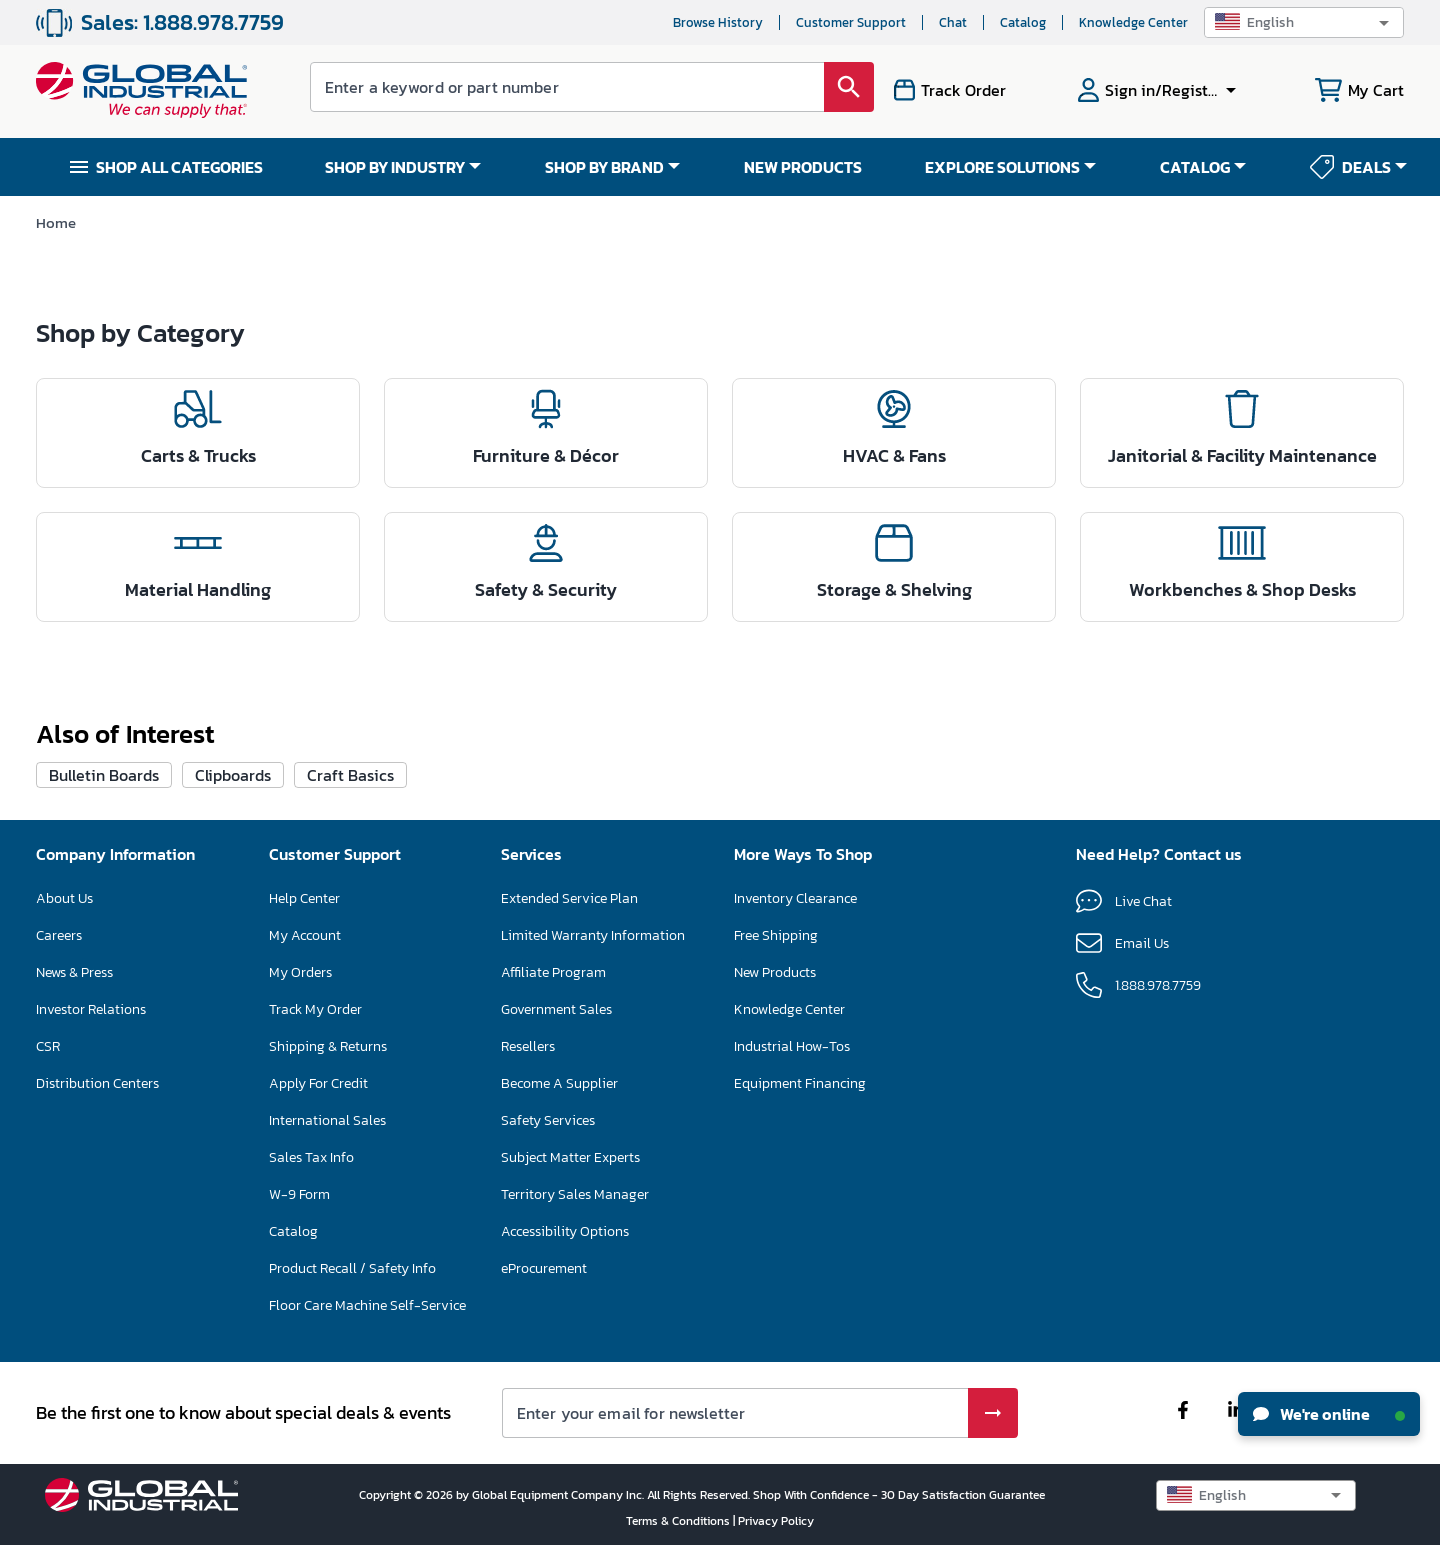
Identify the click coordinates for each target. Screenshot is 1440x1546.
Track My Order (315, 1009)
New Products (775, 972)
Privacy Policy (776, 1521)
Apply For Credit (318, 1083)
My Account (305, 935)
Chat (953, 22)
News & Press (74, 972)
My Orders (300, 972)
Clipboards (233, 775)
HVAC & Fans (894, 455)
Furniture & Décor (546, 455)
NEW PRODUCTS (803, 167)
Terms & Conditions (679, 1521)
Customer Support (851, 22)
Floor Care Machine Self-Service (367, 1305)
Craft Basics (350, 775)
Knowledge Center (1133, 22)
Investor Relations (91, 1009)
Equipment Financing (800, 1083)
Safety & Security (546, 589)
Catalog (1023, 22)
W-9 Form (299, 1194)
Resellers (528, 1046)
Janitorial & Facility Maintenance (1242, 455)
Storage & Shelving (894, 589)
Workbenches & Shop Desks (1242, 589)
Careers (59, 935)
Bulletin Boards (104, 775)
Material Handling (198, 589)
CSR (48, 1046)
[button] (1304, 22)
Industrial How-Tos (792, 1046)
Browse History (718, 22)
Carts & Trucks (198, 455)
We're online (1329, 1414)
